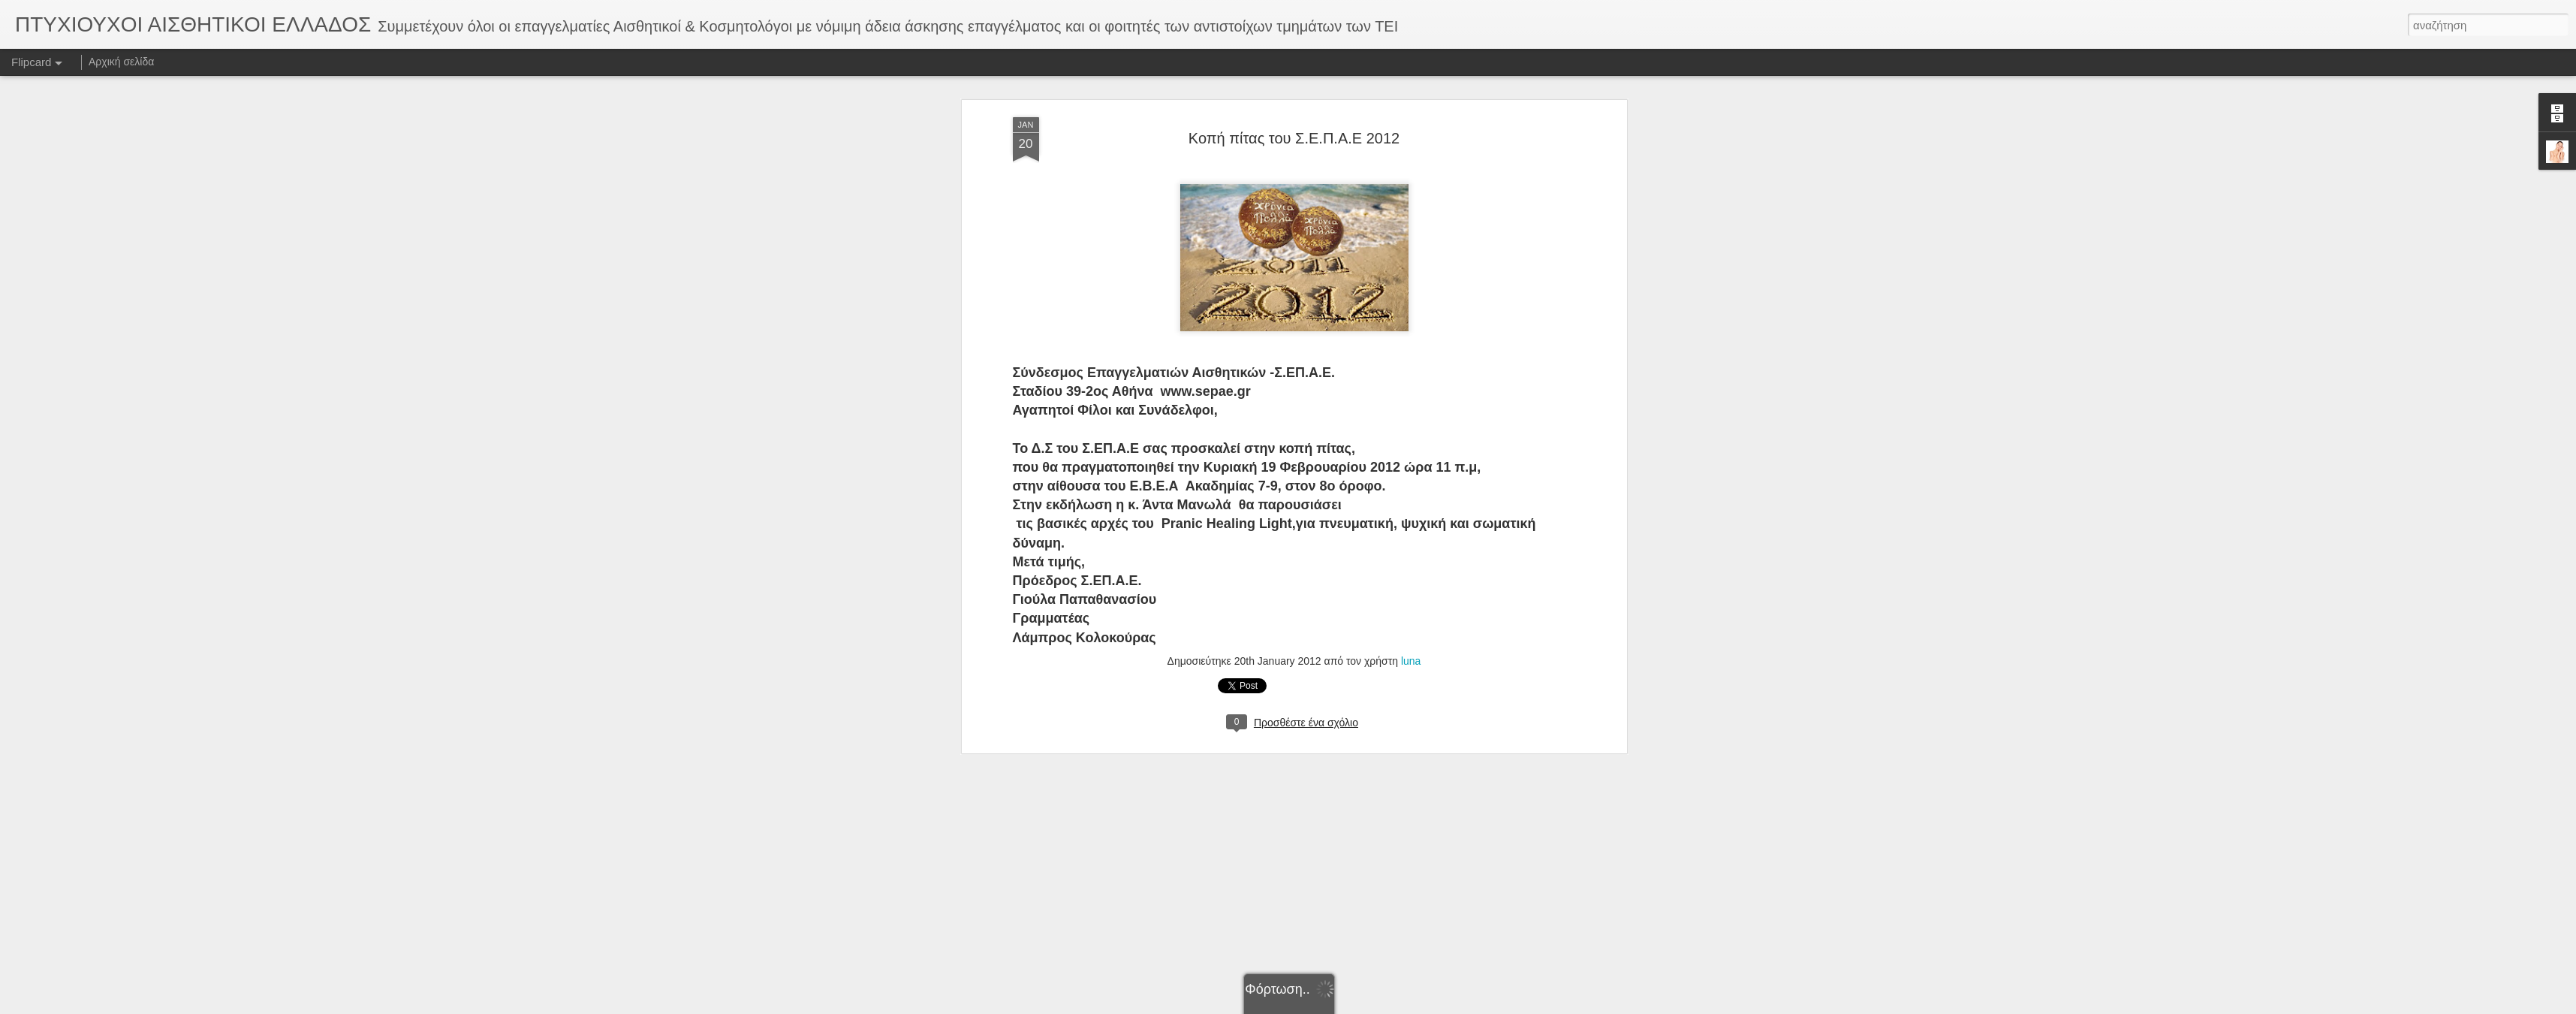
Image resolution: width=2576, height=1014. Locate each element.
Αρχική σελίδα (121, 62)
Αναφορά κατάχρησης (1378, 1005)
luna (1411, 281)
